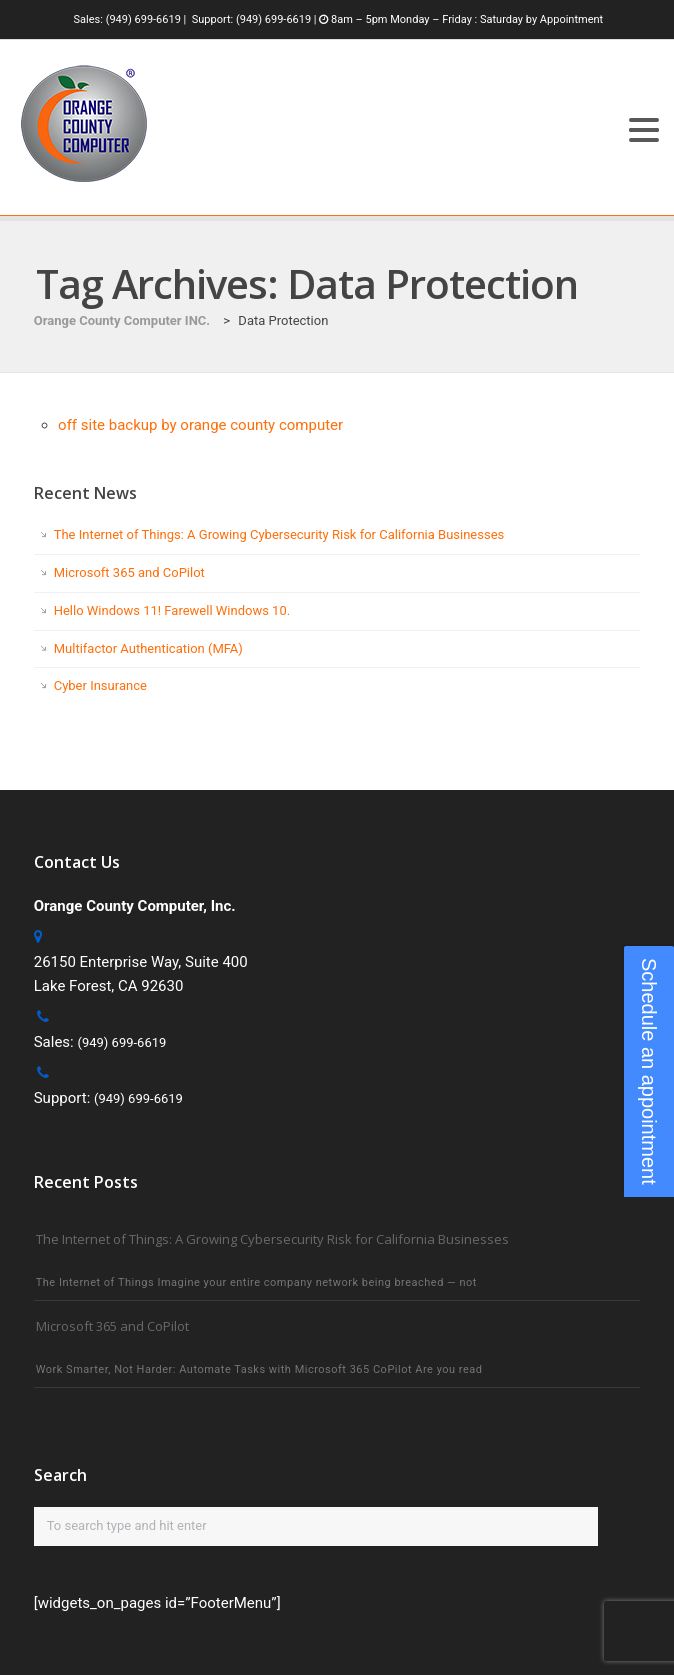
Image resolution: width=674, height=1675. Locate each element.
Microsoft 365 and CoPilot (129, 572)
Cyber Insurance (100, 685)
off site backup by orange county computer (200, 425)
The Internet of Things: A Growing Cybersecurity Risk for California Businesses (279, 534)
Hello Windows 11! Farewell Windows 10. (172, 610)
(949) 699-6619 (143, 19)
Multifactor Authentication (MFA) (148, 648)
